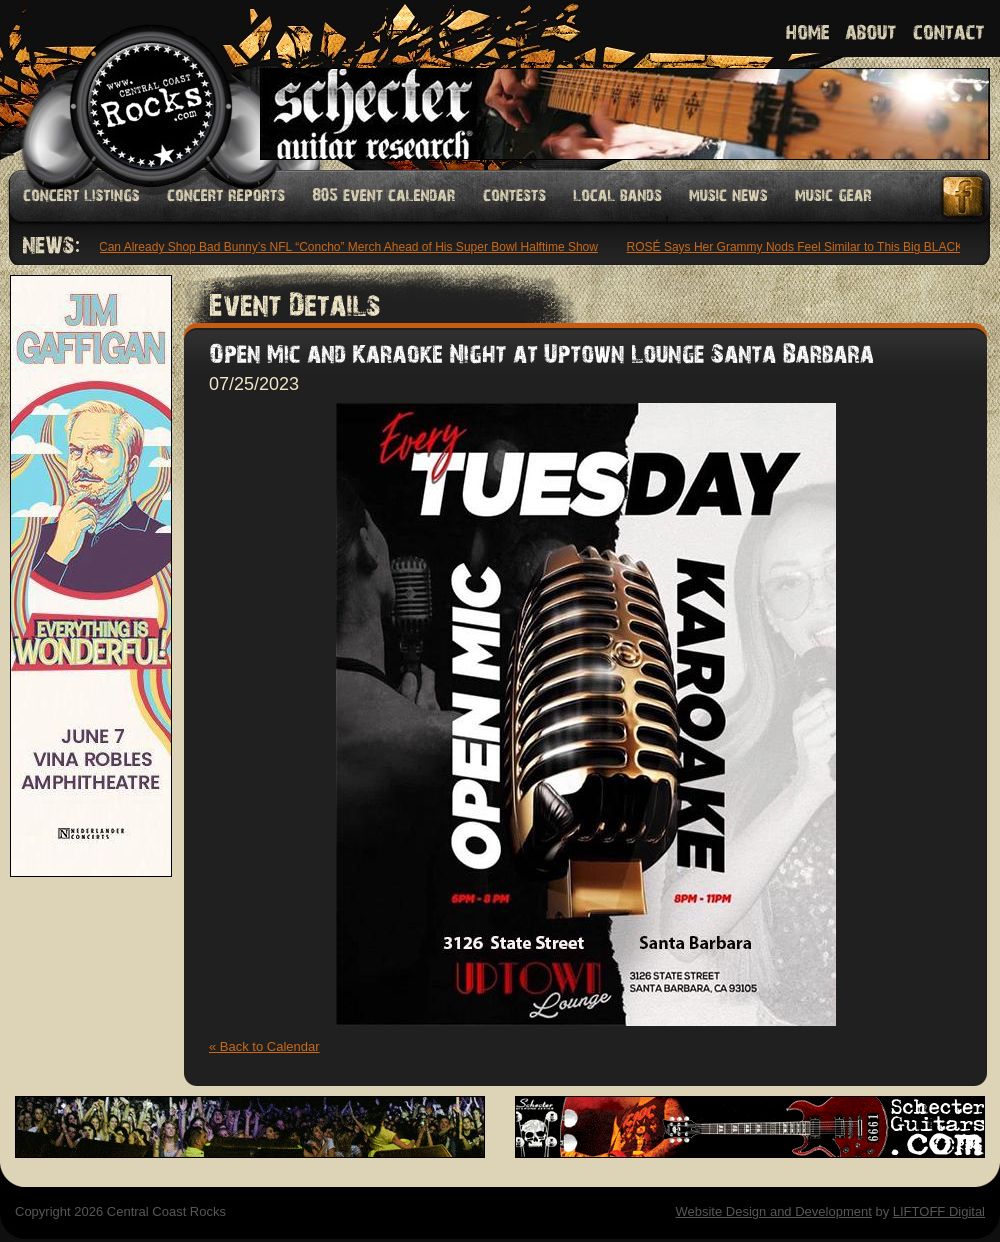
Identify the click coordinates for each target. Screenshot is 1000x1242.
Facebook (964, 196)
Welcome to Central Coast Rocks (127, 84)
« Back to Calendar (264, 1046)
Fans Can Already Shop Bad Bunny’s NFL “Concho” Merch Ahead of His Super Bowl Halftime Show (335, 247)
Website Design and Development (773, 1211)
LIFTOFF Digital (939, 1211)
